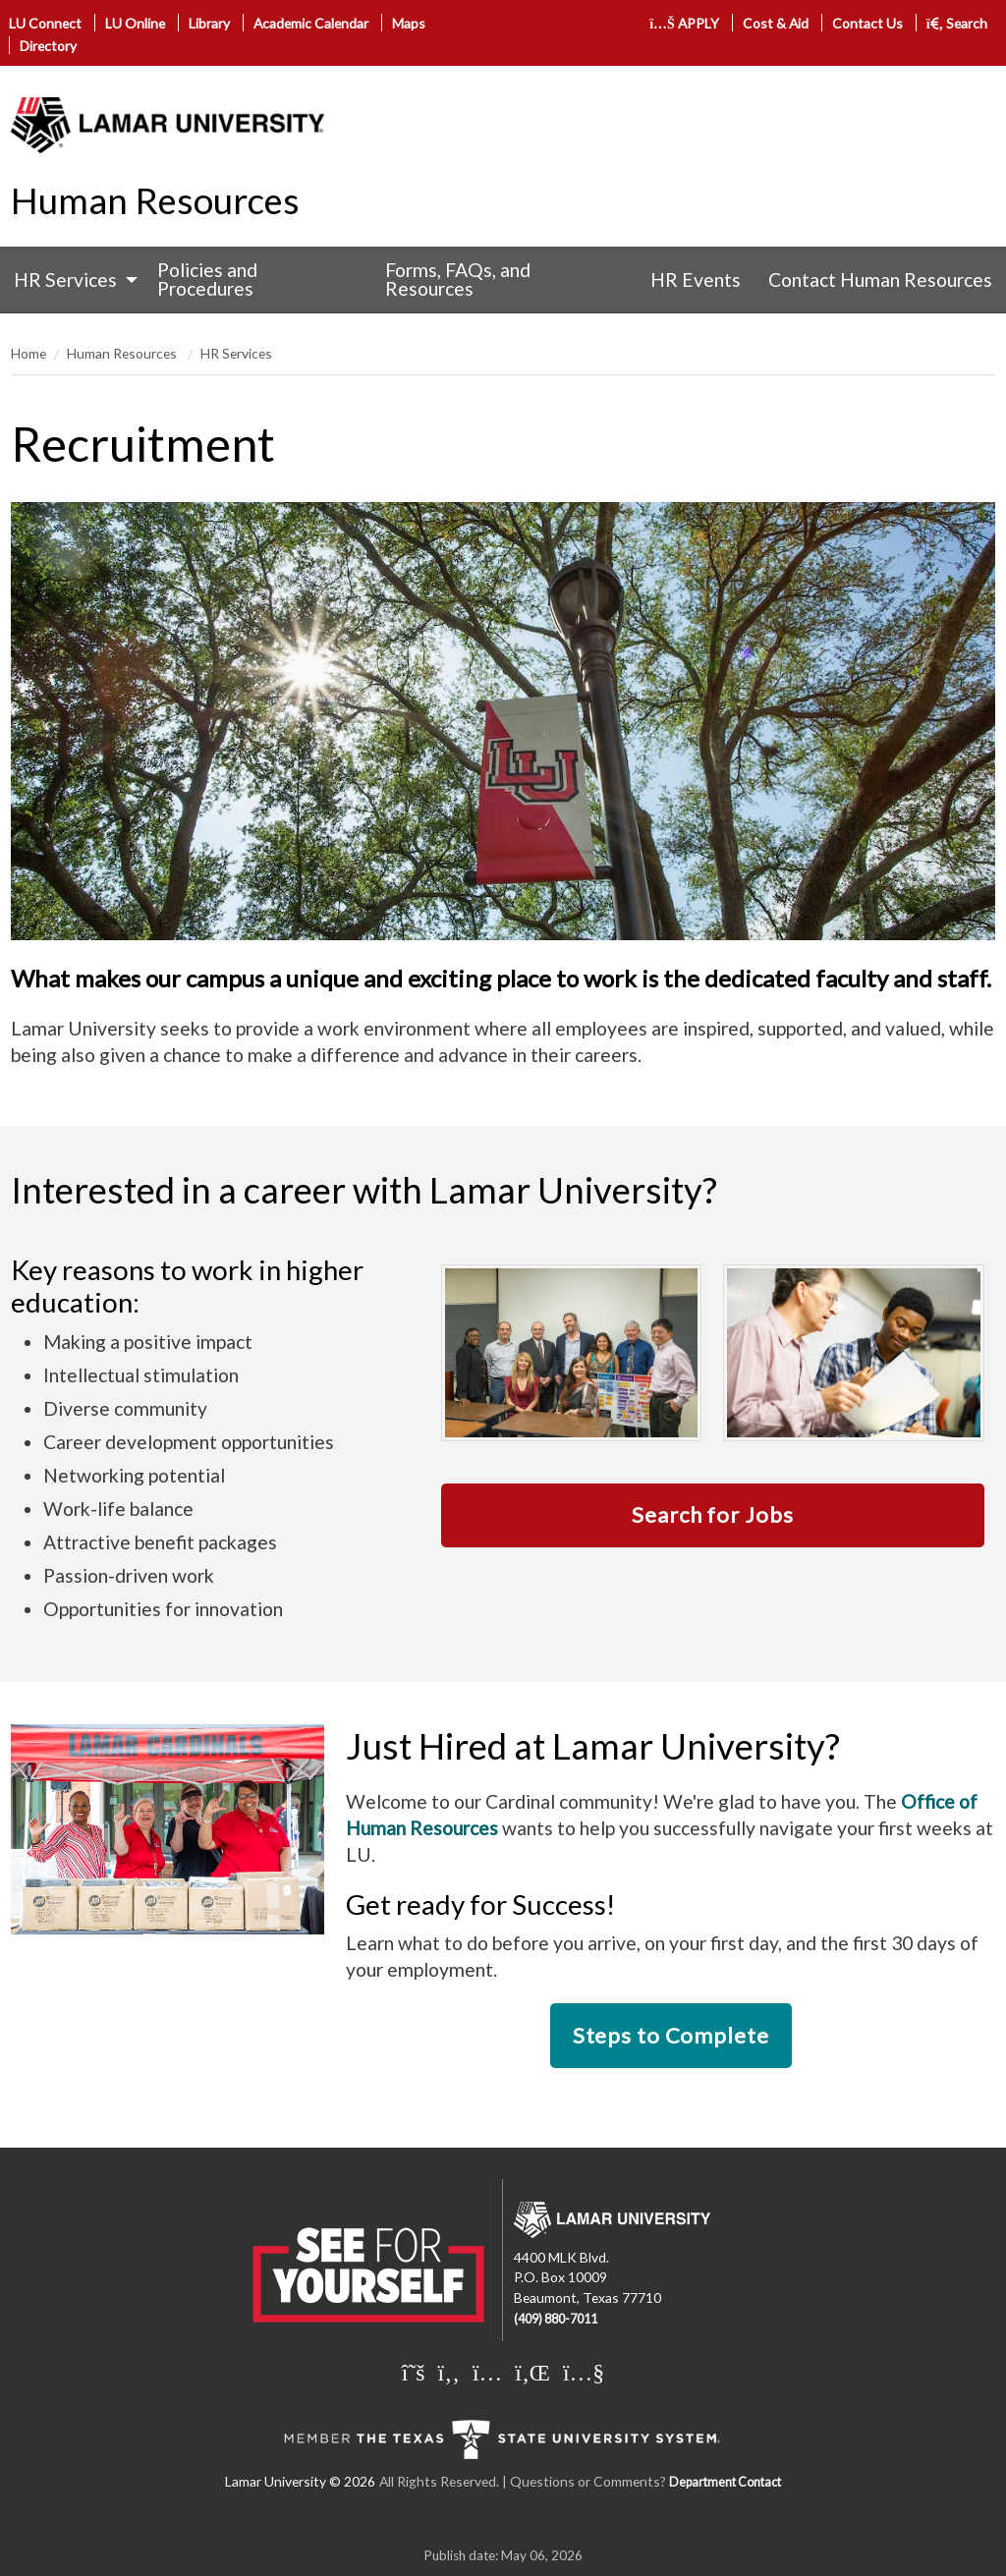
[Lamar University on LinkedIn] (532, 2371)
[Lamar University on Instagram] (487, 2371)
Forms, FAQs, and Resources (458, 279)
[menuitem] (71, 279)
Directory (48, 45)
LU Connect (45, 23)
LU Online (135, 23)
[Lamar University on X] (413, 2371)
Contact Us (867, 23)
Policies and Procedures (207, 279)
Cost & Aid (776, 23)
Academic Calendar (310, 23)
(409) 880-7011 (555, 2319)
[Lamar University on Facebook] (449, 2371)
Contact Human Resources (880, 279)
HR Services (65, 279)
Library (209, 23)
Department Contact (725, 2482)
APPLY (684, 23)
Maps (408, 23)
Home (28, 353)
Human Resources (155, 200)
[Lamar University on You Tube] (583, 2371)
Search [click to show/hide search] (957, 23)
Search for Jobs (712, 1514)
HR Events (695, 279)
